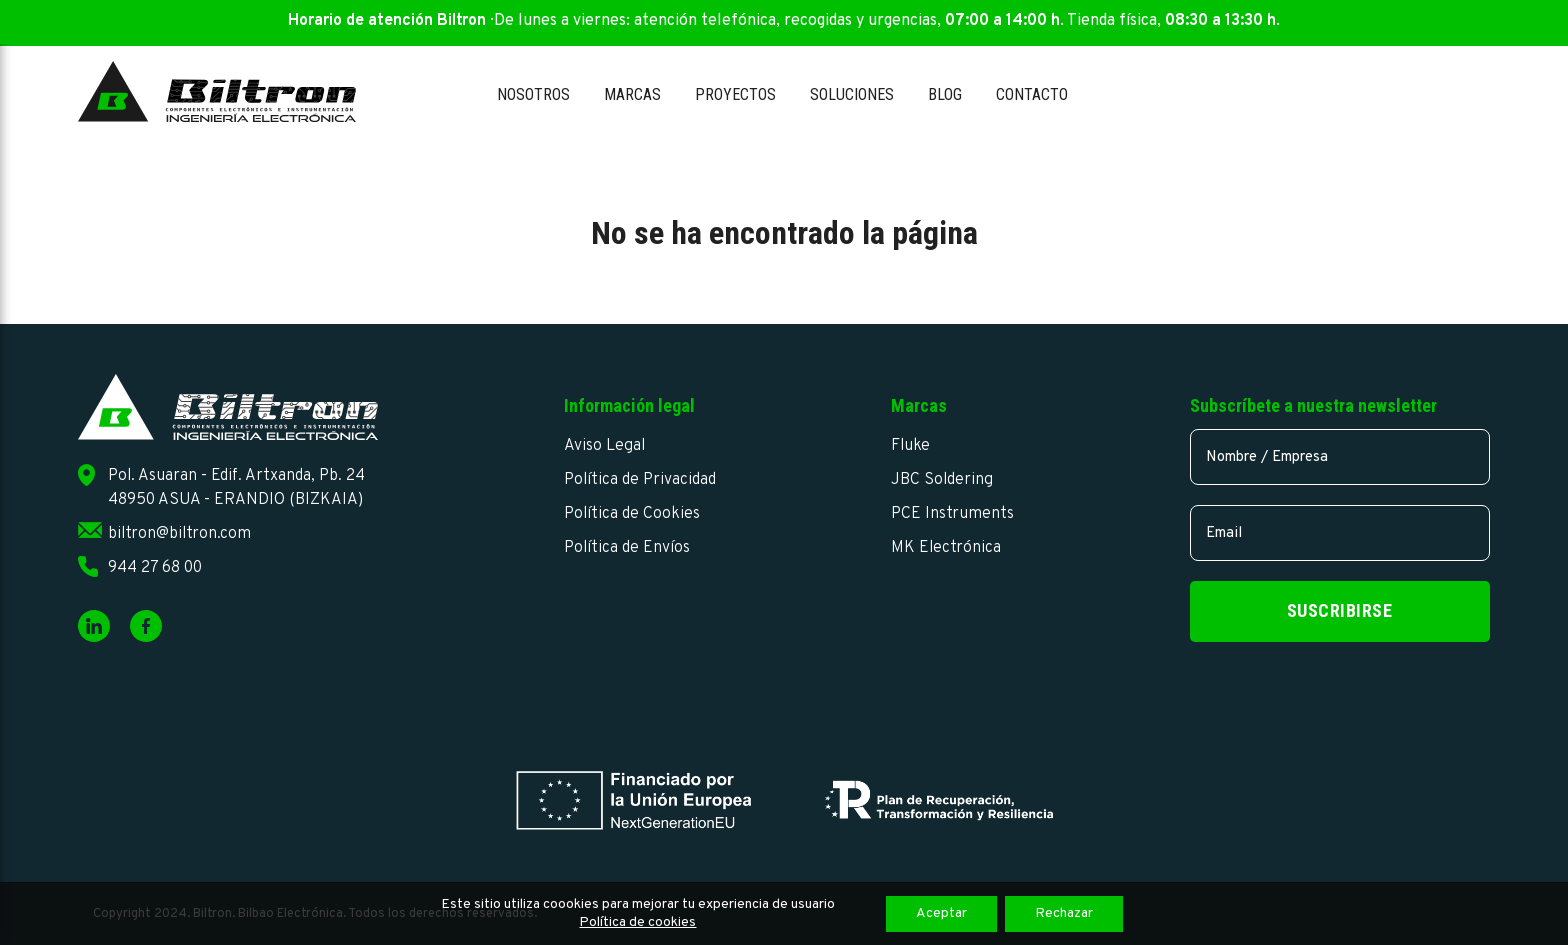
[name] (1340, 457)
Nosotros (533, 94)
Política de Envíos (627, 548)
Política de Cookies (632, 514)
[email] (1340, 533)
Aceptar (941, 913)
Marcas (632, 94)
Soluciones (852, 94)
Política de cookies (637, 922)
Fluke (910, 446)
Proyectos (735, 94)
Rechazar (1064, 913)
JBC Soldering (942, 480)
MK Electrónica (946, 548)
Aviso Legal (604, 446)
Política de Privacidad (640, 480)
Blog (945, 94)
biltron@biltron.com (179, 534)
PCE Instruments (952, 514)
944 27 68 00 (155, 568)
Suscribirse (1340, 610)
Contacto (1032, 94)
